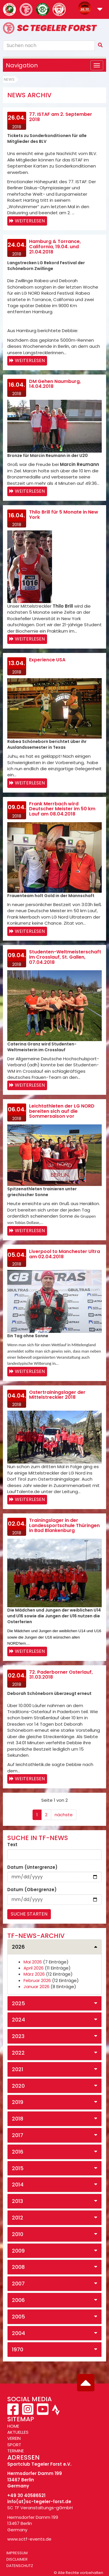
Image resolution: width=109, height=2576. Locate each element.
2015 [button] (18, 2168)
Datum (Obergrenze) (32, 1889)
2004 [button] (18, 2333)
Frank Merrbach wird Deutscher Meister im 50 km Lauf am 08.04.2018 (62, 808)
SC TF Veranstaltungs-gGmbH (40, 2508)
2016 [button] (17, 2151)
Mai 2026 (33, 1962)
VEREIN (14, 2438)
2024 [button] (18, 2019)
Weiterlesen (30, 220)
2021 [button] (17, 2069)
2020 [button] (18, 2085)
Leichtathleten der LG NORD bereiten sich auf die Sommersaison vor (61, 1111)
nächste (64, 1815)
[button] (100, 10)
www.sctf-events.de (29, 2539)
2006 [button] (18, 2300)
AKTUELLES (17, 2432)
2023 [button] (18, 2036)
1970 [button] (17, 2349)
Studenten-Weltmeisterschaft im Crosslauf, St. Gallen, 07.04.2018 (65, 956)
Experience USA (47, 659)
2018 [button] (17, 2118)
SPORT (14, 2445)
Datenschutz (19, 2565)
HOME (13, 2426)
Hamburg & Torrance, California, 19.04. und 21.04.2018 (55, 246)
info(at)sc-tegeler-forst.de (39, 2501)
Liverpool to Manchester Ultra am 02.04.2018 (64, 1254)
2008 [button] (18, 2267)
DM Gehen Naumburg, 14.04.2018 (55, 384)
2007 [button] (18, 2283)
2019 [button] (17, 2102)
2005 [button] (18, 2316)
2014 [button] (18, 2184)
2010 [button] (17, 2234)
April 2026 (34, 1968)
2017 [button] (17, 2135)
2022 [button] (18, 2052)
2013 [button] (17, 2201)
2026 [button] (18, 1946)
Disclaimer (17, 2559)
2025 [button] (18, 2003)
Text (12, 1844)
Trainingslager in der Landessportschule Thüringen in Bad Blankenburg (64, 1525)
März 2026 (34, 1974)
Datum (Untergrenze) (32, 1867)
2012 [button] (17, 2217)
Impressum (17, 2553)
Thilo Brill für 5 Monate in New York (63, 515)
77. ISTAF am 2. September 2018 (60, 117)
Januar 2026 (36, 1986)
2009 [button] (18, 2250)
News (9, 79)
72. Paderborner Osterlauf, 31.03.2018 (61, 1675)
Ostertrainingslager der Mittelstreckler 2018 (57, 1395)
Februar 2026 (37, 1980)
